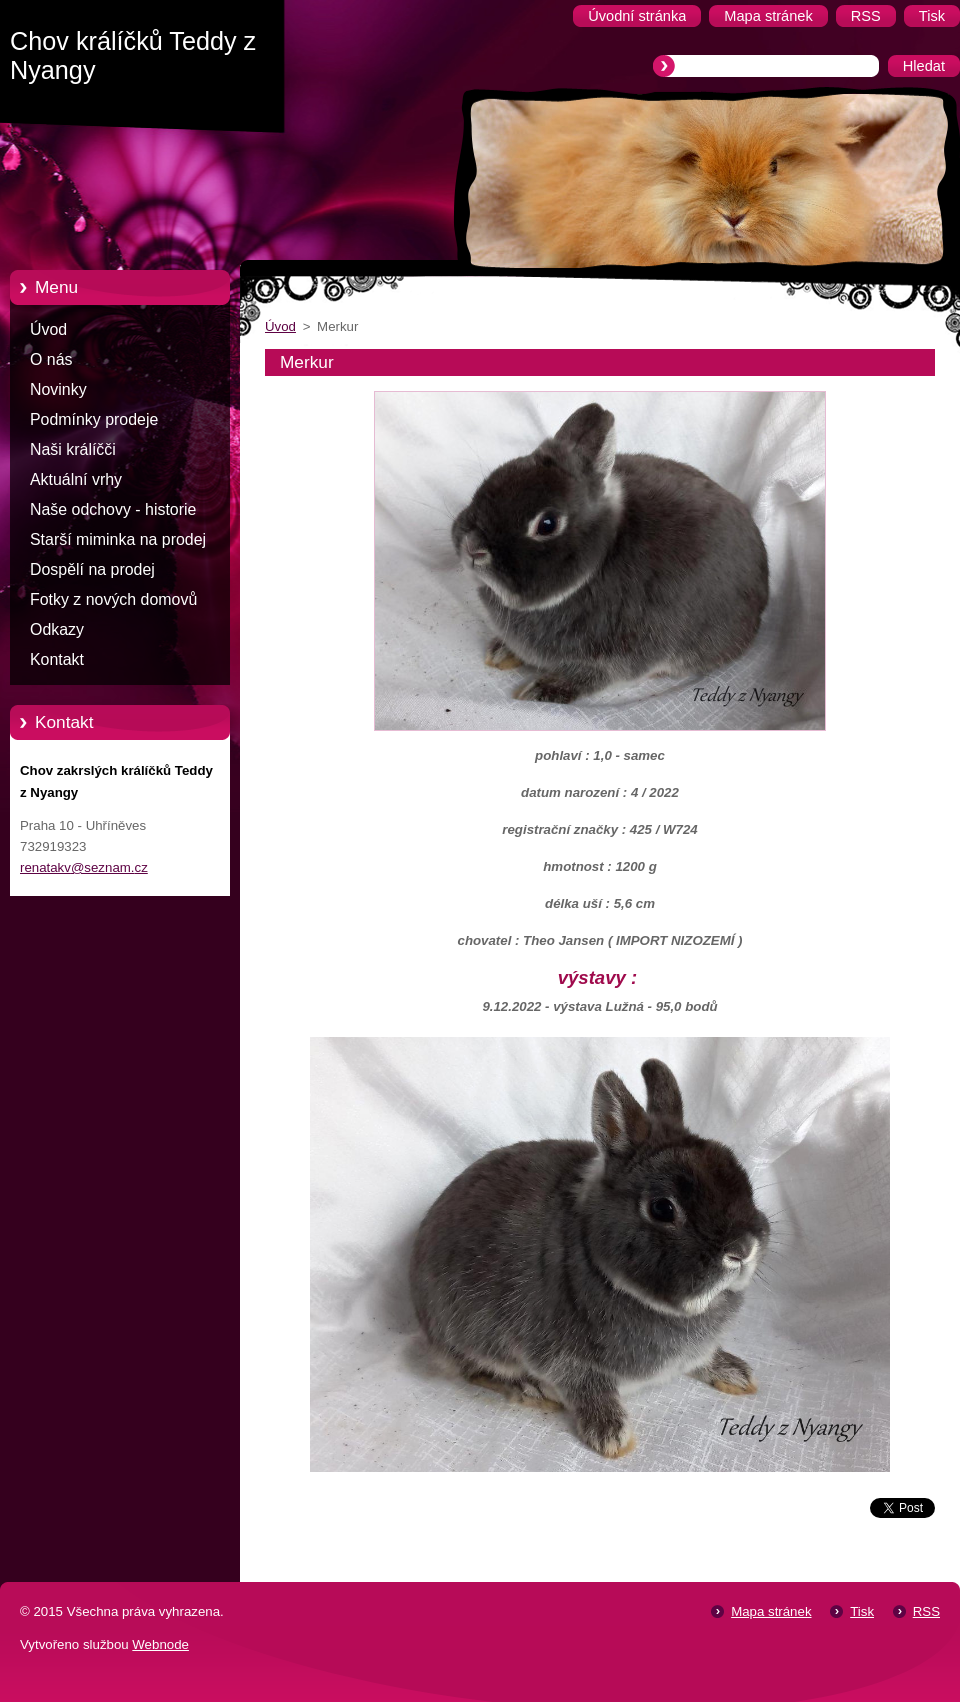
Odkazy (57, 629)
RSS (926, 1611)
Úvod (48, 329)
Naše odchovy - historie (113, 509)
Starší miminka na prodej (118, 539)
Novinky (58, 389)
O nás (51, 359)
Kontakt (57, 659)
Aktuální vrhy (76, 479)
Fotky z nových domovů (113, 599)
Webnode (160, 1644)
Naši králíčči (73, 449)
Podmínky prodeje (94, 419)
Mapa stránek (771, 1611)
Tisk (862, 1611)
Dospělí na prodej (92, 569)
